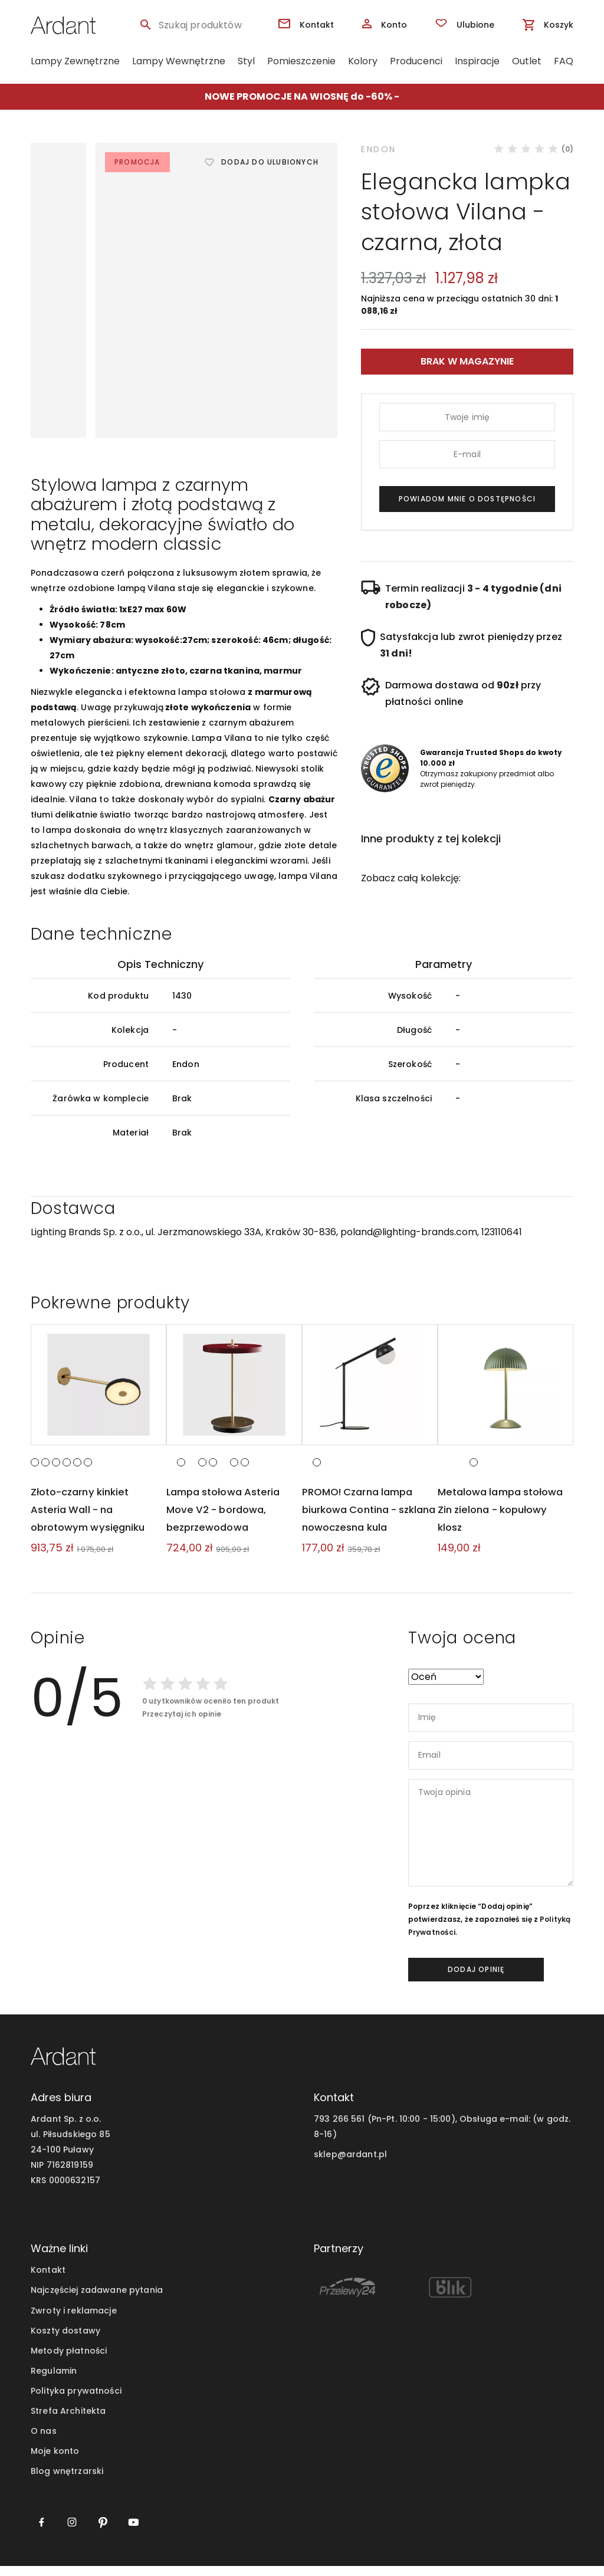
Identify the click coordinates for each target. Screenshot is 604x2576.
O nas (44, 2441)
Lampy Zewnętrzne (75, 61)
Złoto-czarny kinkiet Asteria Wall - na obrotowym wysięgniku (92, 1519)
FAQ (563, 61)
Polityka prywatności (76, 2401)
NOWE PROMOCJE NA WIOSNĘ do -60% (298, 96)
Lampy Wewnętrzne (178, 61)
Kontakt (48, 2280)
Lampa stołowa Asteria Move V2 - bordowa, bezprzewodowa (227, 1519)
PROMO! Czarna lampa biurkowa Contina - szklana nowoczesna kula (369, 1519)
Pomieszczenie (301, 61)
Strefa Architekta (68, 2421)
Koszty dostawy (65, 2341)
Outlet (526, 61)
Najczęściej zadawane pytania (97, 2300)
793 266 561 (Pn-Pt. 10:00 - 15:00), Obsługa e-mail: (422, 2129)
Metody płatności (69, 2361)
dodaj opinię (476, 1979)
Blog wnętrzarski (67, 2481)
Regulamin (54, 2381)
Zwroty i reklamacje (74, 2320)
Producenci (416, 61)
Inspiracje (477, 61)
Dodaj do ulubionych (270, 162)
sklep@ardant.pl (350, 2165)
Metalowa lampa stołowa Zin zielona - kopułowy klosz (505, 1519)
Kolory (363, 61)
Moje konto (55, 2461)
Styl (246, 61)
